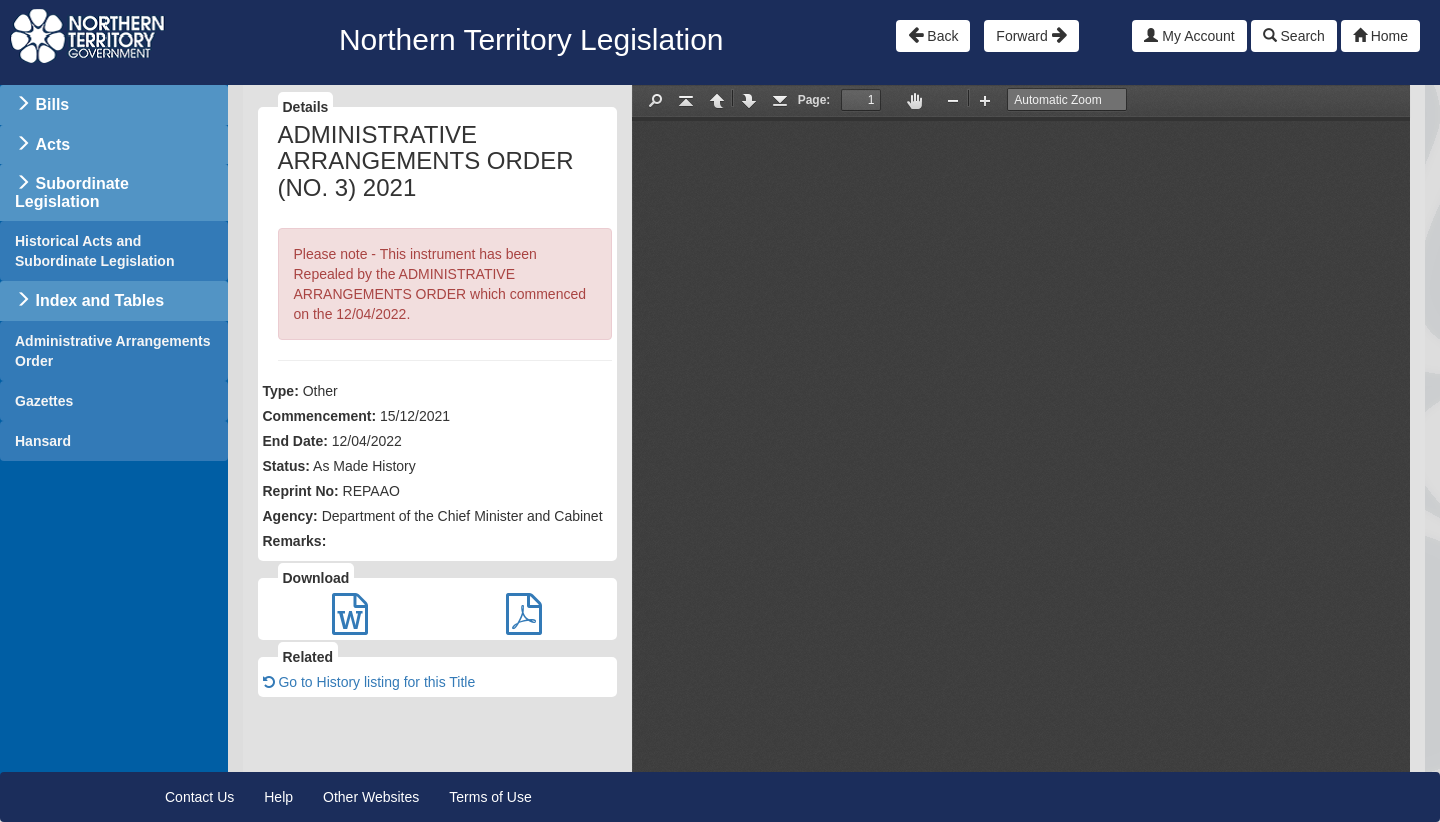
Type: (281, 391)
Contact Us (199, 797)
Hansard (43, 441)
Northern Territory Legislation (531, 39)
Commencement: (320, 416)
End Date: (295, 441)
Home (1380, 36)
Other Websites (371, 797)
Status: (286, 466)
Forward (1031, 35)
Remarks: (295, 541)
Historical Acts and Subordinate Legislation (94, 251)
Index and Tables (99, 300)
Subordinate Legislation (72, 192)
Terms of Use (490, 797)
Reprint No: (301, 491)
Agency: (290, 516)
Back (933, 35)
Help (278, 797)
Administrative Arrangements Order (113, 351)
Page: (814, 100)
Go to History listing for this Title (369, 682)
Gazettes (44, 401)
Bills (52, 104)
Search (1294, 36)
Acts (52, 144)
